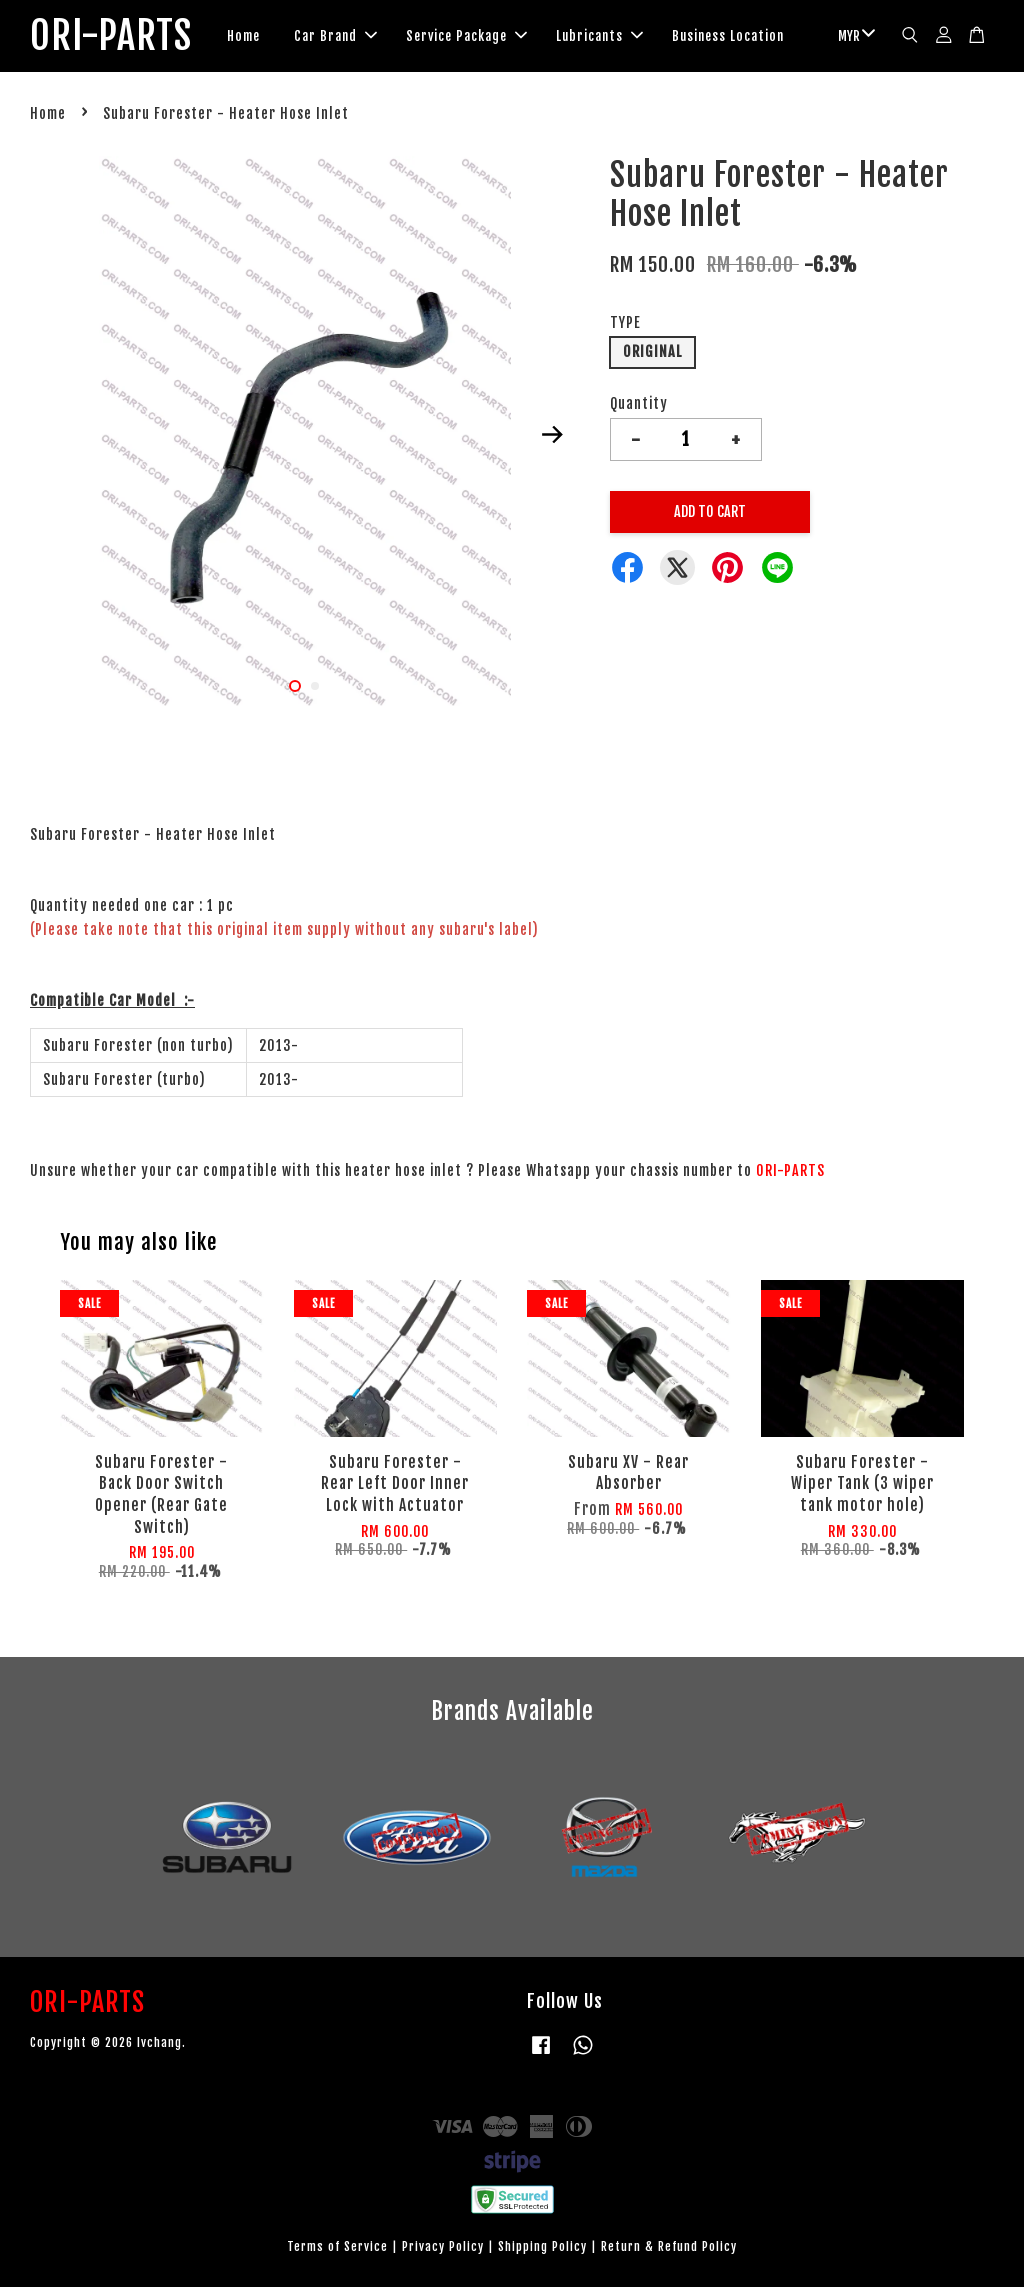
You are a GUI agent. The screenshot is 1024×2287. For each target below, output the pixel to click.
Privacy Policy (443, 2246)
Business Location (728, 36)
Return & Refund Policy (669, 2246)
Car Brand (335, 36)
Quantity (639, 403)
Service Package (466, 36)
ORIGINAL (652, 351)
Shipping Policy (542, 2246)
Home (243, 36)
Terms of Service (337, 2246)
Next (553, 434)
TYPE (625, 322)
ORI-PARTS (111, 36)
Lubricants (599, 36)
